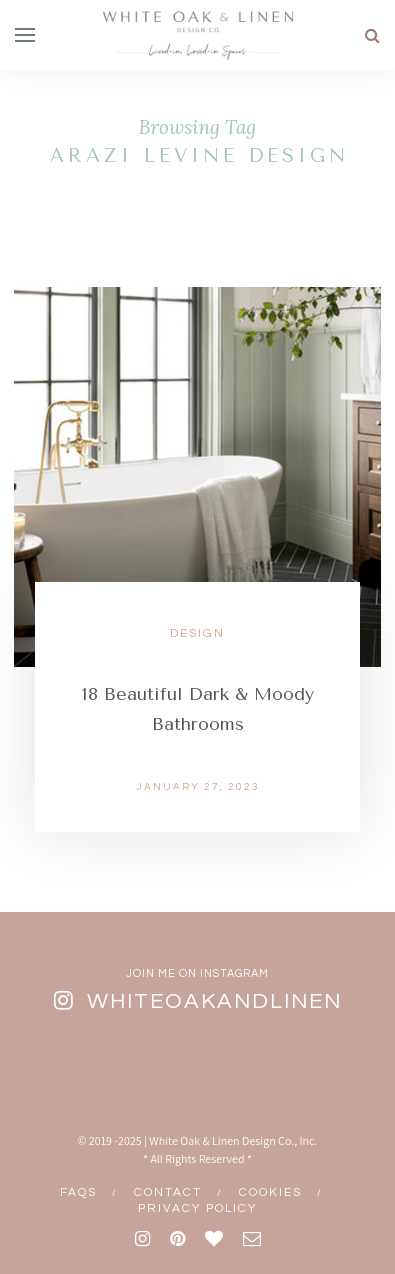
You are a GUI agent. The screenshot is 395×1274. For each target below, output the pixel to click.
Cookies (270, 1192)
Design (197, 633)
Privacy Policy (197, 1208)
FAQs (78, 1192)
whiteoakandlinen (214, 1001)
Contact (168, 1192)
